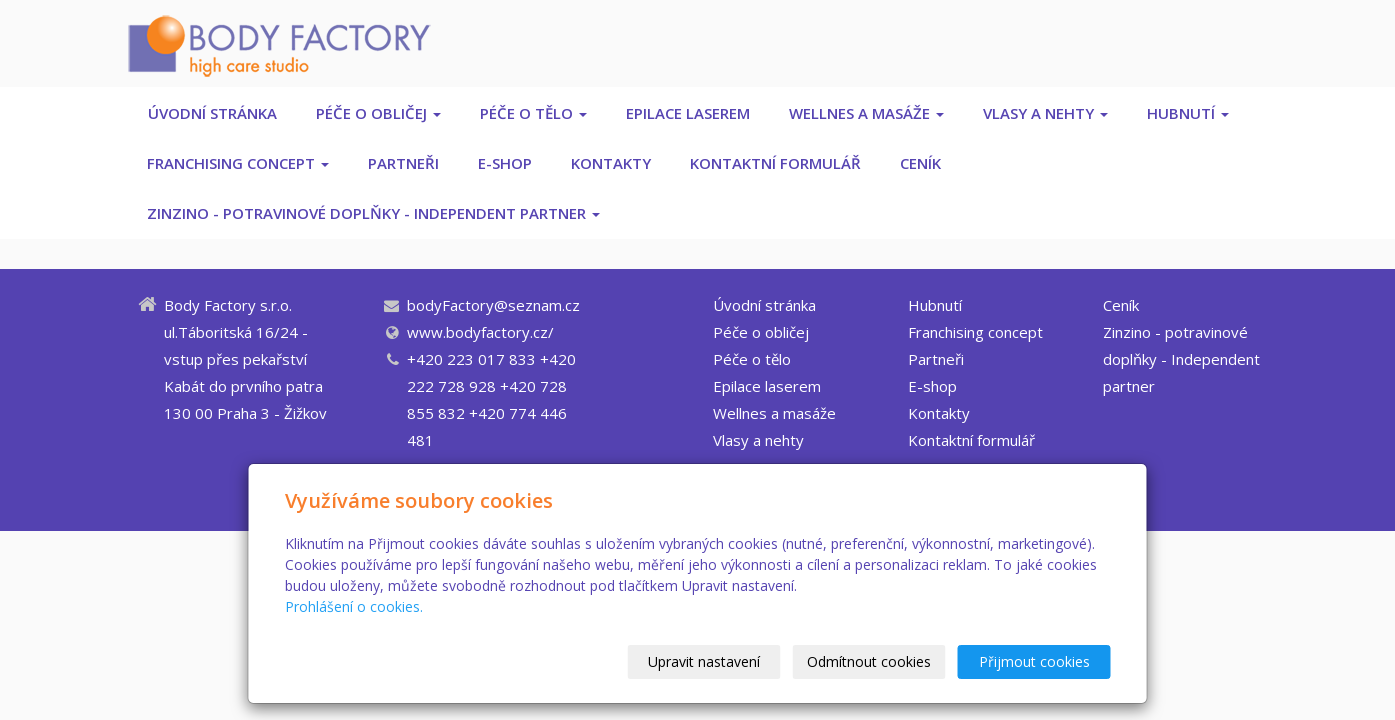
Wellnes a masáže (866, 113)
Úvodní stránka (212, 113)
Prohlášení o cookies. (354, 606)
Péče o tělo (533, 113)
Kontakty (611, 163)
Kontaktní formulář (775, 163)
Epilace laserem (688, 113)
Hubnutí (1188, 113)
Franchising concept (238, 163)
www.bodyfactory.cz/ (480, 332)
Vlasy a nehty (1045, 113)
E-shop (505, 163)
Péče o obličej (378, 113)
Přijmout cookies (1034, 661)
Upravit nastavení (704, 661)
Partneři (403, 163)
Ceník (920, 163)
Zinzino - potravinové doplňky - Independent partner (373, 213)
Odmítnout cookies (869, 661)
